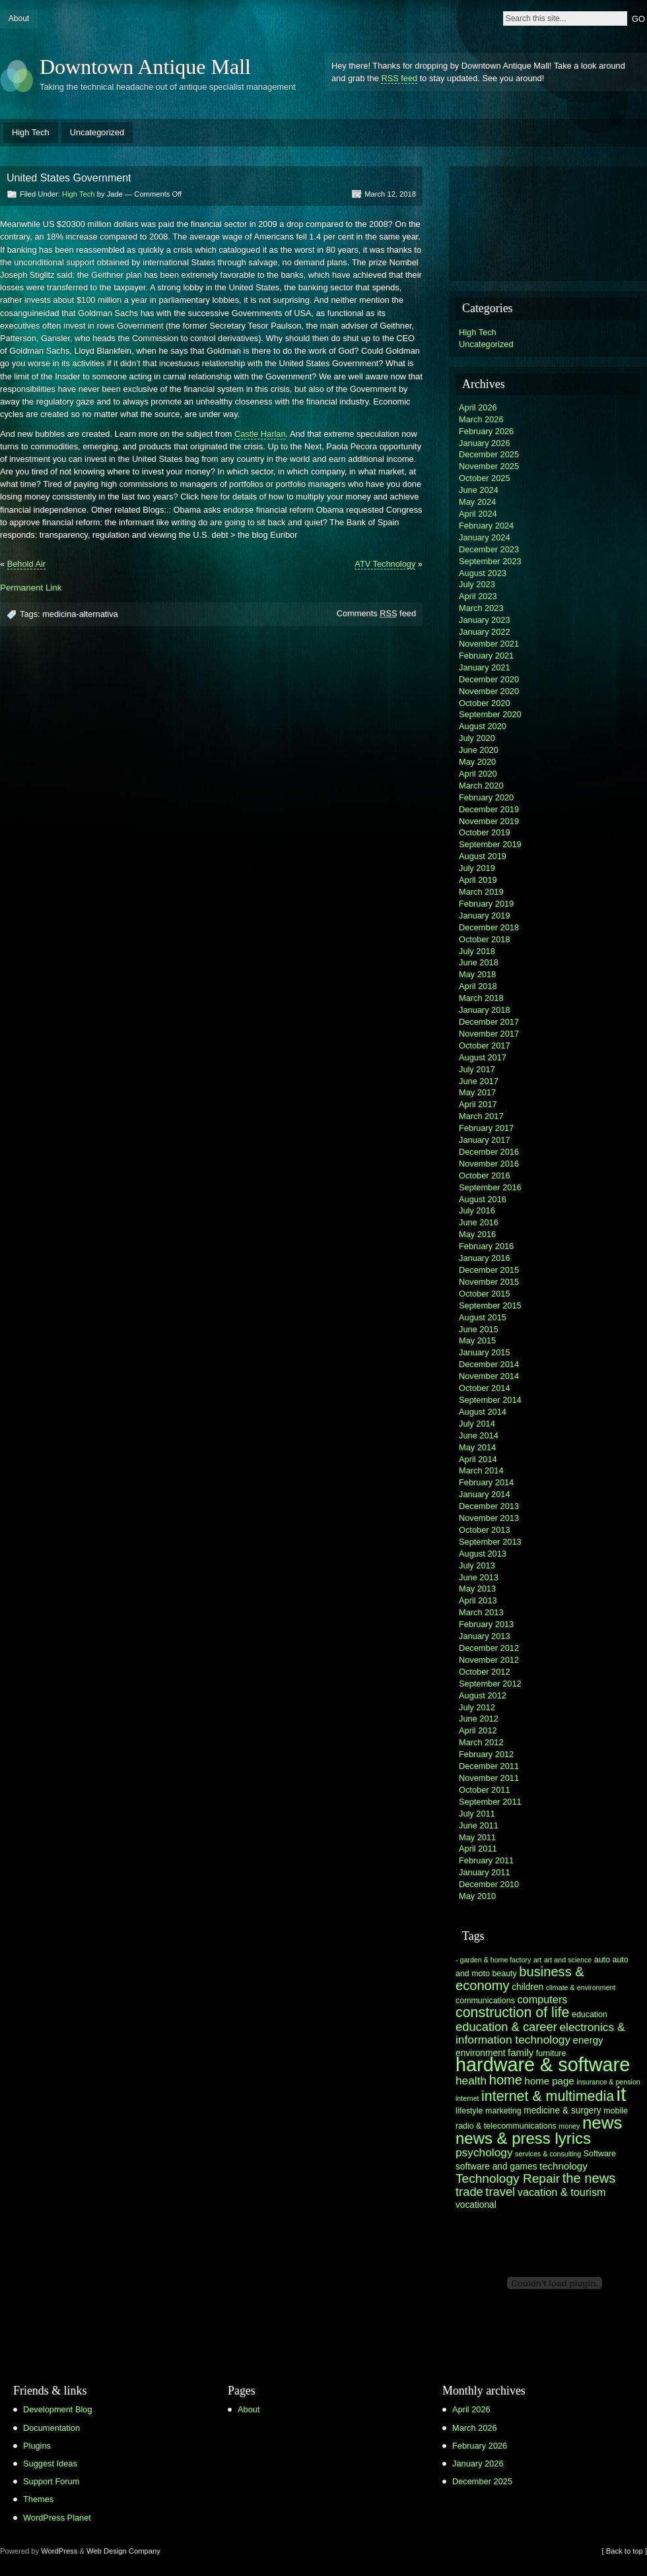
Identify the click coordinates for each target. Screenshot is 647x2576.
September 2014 (490, 1400)
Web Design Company (123, 2551)
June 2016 (478, 1222)
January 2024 (484, 537)
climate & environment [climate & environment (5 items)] (580, 1987)
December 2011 (489, 1766)
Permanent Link (30, 588)
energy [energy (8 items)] (588, 2039)
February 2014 (486, 1482)
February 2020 (486, 797)
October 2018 (484, 939)
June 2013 (478, 1577)
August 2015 (482, 1317)
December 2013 (489, 1506)
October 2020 (484, 703)
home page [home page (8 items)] (549, 2080)
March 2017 (481, 1116)
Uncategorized (97, 132)
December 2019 (489, 809)
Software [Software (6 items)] (600, 2153)
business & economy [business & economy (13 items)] (520, 1978)
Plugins (37, 2446)
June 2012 (478, 1718)
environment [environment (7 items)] (481, 2053)
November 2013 (489, 1518)
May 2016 (477, 1234)
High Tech (31, 132)
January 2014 (484, 1494)
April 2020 (478, 774)
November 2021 (489, 644)
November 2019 (489, 821)
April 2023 (478, 596)
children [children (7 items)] (527, 1987)
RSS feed (399, 78)
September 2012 (490, 1684)
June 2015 (478, 1329)
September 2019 (490, 844)
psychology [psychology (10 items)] (484, 2152)
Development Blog (57, 2409)
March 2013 (481, 1612)
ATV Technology (385, 564)
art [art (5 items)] (537, 1960)
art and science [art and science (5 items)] (568, 1960)
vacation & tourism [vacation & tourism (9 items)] (562, 2192)
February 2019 (486, 904)
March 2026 (481, 419)
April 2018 (478, 986)
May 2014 (477, 1447)
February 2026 (486, 431)
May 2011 (477, 1837)
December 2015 (489, 1270)
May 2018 (477, 974)
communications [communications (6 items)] (485, 2000)
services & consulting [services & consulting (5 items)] (548, 2154)
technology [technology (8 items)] (563, 2166)
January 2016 (484, 1258)
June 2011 (478, 1825)
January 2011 (484, 1872)
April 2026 (478, 407)
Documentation (51, 2428)
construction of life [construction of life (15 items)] (512, 2012)
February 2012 (486, 1754)
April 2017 (478, 1104)
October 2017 (484, 1045)
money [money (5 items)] (569, 2126)
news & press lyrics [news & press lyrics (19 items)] (523, 2138)
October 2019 (484, 832)
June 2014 (478, 1435)
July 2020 (477, 738)
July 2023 (477, 584)
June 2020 (478, 750)
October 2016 (484, 1175)
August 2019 (482, 856)
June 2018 (478, 962)
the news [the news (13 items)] (589, 2178)
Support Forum (51, 2481)
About (19, 18)
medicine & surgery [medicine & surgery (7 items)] (562, 2110)
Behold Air (26, 564)
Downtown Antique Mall (145, 67)
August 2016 (482, 1199)
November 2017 (489, 1034)
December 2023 (489, 549)
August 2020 (482, 726)
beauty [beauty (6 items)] (504, 1973)
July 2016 (477, 1210)
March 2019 (481, 892)
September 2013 (490, 1542)
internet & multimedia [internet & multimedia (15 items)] (547, 2096)
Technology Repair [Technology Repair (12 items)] (508, 2178)
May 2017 (477, 1092)
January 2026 (484, 443)
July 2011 (477, 1814)
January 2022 (484, 632)
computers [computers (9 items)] (542, 1999)
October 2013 (484, 1530)
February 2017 (486, 1128)
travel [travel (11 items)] (500, 2192)
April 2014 (478, 1459)
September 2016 (490, 1187)
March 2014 (481, 1470)
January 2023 (484, 620)
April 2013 (478, 1600)
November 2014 (489, 1376)
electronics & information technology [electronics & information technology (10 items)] (540, 2033)
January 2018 (484, 1010)
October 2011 (484, 1790)
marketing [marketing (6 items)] (503, 2110)
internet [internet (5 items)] (467, 2098)
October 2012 (484, 1672)
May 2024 (477, 502)
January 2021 (484, 667)
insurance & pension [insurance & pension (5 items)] (608, 2082)
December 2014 (489, 1364)
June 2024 (478, 490)
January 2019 (484, 915)
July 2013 (477, 1565)
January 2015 (484, 1352)
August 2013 (482, 1554)
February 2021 (486, 655)
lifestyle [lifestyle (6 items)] (469, 2110)
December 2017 (489, 1022)
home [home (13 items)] (505, 2080)
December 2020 (489, 679)
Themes (38, 2499)
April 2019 (478, 880)
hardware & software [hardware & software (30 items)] (543, 2064)
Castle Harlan (260, 434)
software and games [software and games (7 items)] (496, 2167)
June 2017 (478, 1081)
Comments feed (376, 613)
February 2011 (486, 1860)
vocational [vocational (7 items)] (476, 2205)
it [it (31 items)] (622, 2094)
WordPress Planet (57, 2518)
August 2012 (482, 1695)
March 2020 (481, 785)
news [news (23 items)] (602, 2123)
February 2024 (486, 526)
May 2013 (477, 1589)
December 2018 (489, 927)
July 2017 (477, 1069)
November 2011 (489, 1778)
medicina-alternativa (80, 614)
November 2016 (489, 1164)
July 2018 (477, 951)
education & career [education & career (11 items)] (506, 2027)
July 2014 (477, 1424)
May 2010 (477, 1896)
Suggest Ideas (50, 2463)
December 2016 (489, 1152)
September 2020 (490, 714)
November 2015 (489, 1282)
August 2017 (482, 1057)
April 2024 (478, 514)
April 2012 (478, 1730)
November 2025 (489, 466)
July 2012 (477, 1707)
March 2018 (481, 998)
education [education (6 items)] (589, 2014)
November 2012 (489, 1660)
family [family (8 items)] (520, 2052)
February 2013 (486, 1624)
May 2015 (477, 1340)
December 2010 (489, 1884)
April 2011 (478, 1848)
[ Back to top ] (624, 2551)
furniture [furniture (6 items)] (551, 2053)
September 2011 (490, 1802)
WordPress (59, 2551)
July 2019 (477, 868)
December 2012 (489, 1648)
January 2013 (484, 1636)
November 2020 (489, 691)
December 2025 (489, 454)
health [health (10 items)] (471, 2080)
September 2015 (490, 1305)
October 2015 (484, 1294)
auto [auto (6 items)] (602, 1959)
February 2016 (486, 1246)
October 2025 (484, 478)
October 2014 (484, 1388)
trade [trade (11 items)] (469, 2192)
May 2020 (477, 762)
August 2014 (482, 1412)
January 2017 (484, 1140)
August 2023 (482, 573)
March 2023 (481, 608)
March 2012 (481, 1742)
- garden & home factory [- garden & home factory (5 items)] (493, 1960)
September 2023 (490, 561)
